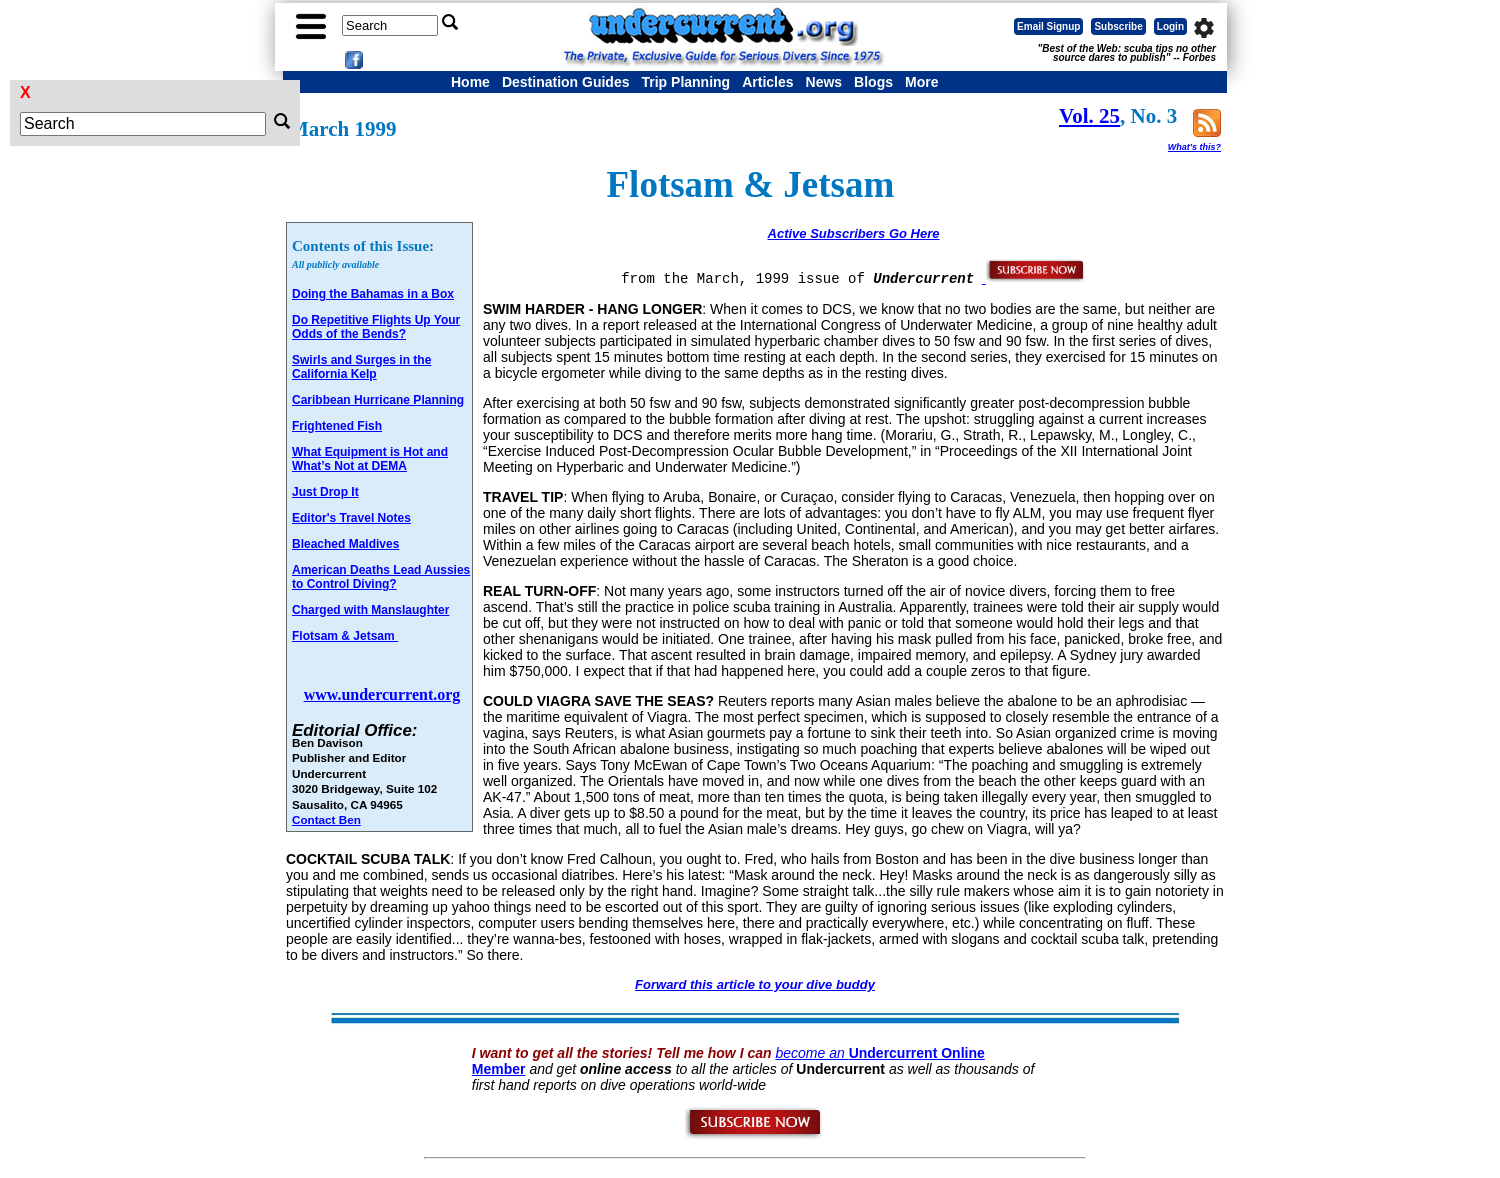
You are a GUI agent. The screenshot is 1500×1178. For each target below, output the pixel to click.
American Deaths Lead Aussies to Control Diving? (381, 577)
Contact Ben (326, 819)
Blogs (873, 82)
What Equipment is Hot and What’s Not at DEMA (370, 459)
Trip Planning (685, 82)
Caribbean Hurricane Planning (378, 400)
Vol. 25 (1089, 116)
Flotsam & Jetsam (345, 636)
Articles (767, 82)
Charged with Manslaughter (370, 610)
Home (470, 82)
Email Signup (1048, 26)
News (824, 82)
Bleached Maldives (345, 544)
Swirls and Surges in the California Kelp (361, 367)
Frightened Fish (337, 426)
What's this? (1194, 147)
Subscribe (1118, 26)
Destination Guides (566, 82)
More (921, 82)
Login (1170, 26)
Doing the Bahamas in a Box (373, 294)
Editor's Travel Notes (351, 518)
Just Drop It (325, 492)
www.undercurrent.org (382, 694)
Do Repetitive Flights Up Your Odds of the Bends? (376, 327)
